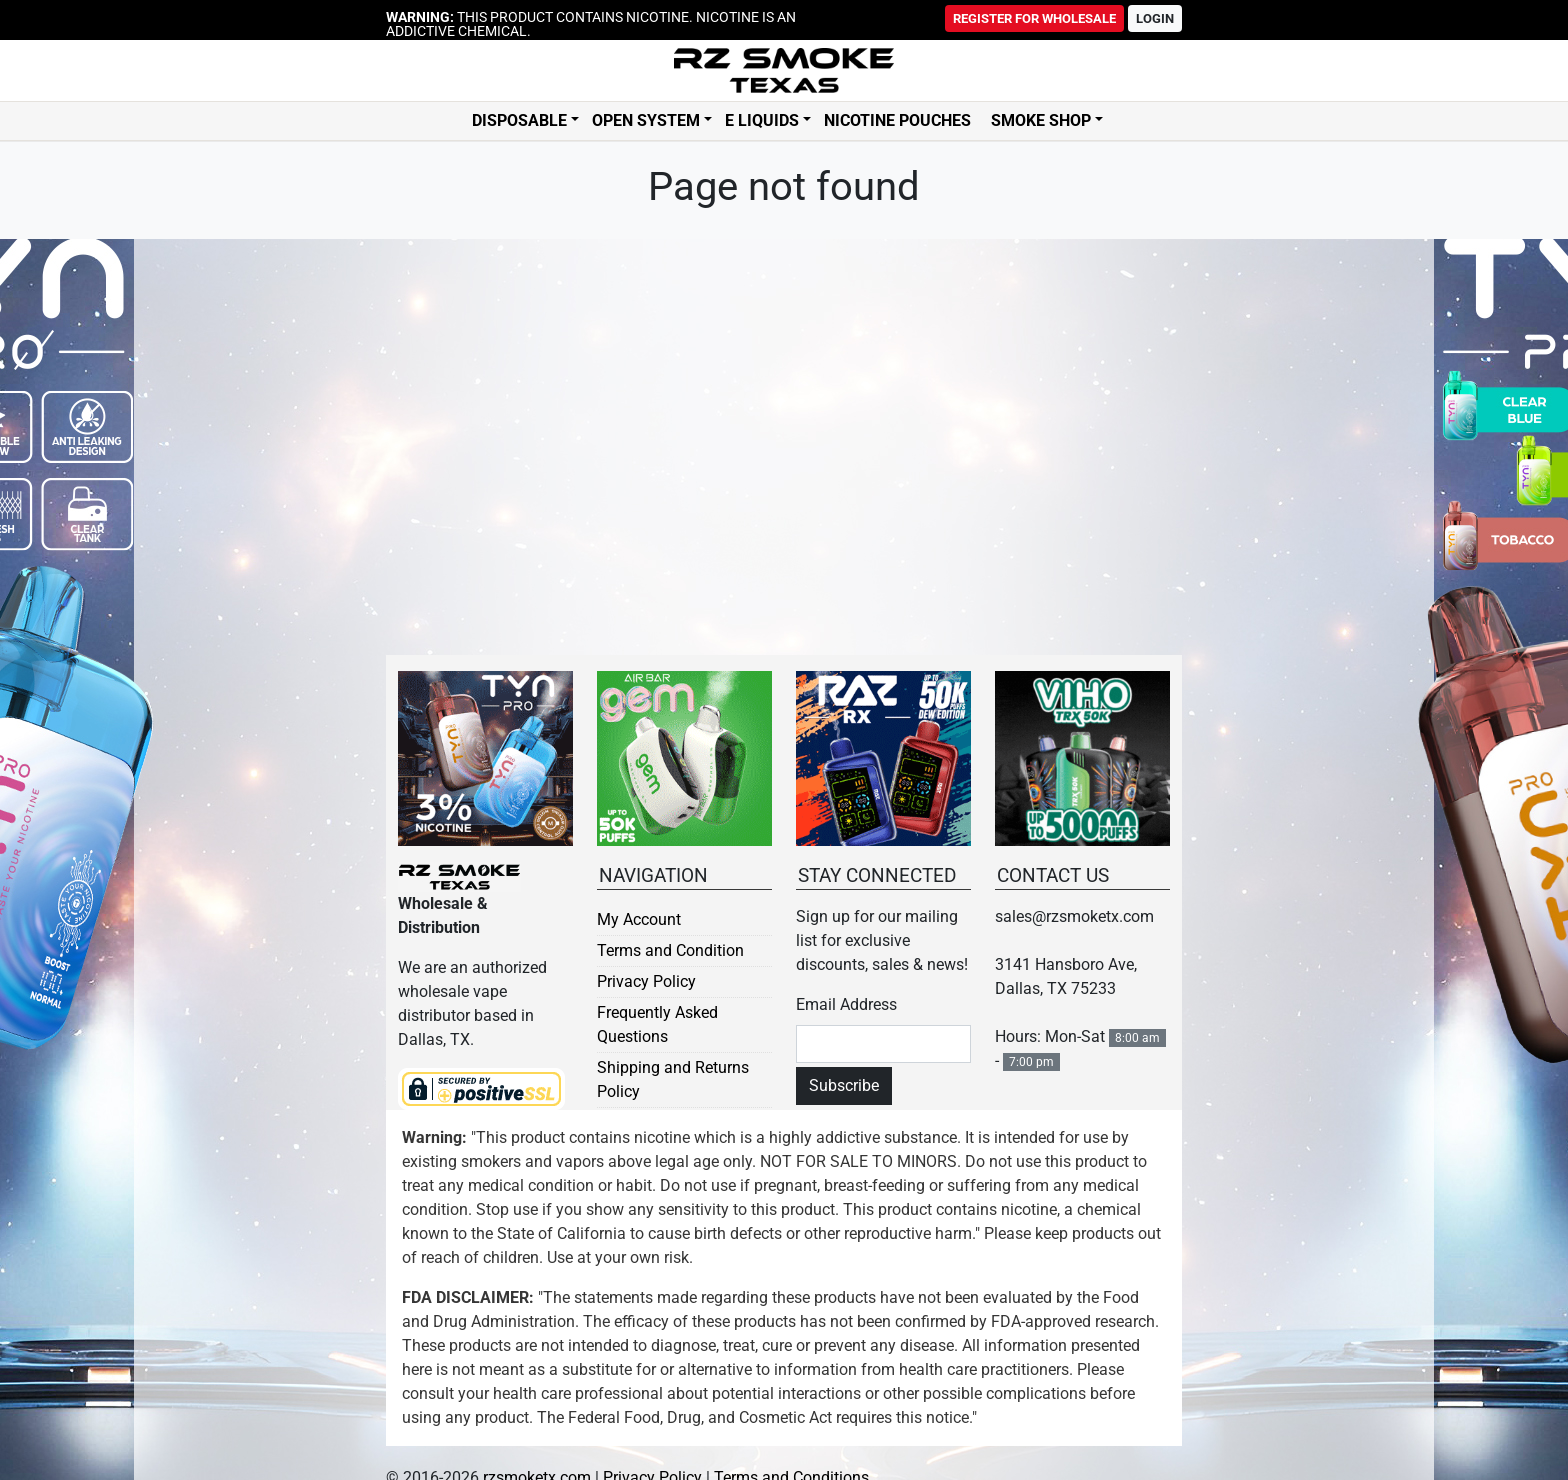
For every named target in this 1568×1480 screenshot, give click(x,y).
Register (1034, 18)
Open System (646, 121)
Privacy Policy (646, 981)
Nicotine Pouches (897, 121)
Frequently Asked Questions (657, 1024)
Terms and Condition (670, 950)
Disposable (519, 121)
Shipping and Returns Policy (673, 1079)
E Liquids (762, 121)
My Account (639, 919)
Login (1155, 18)
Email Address (846, 1004)
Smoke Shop (1041, 121)
